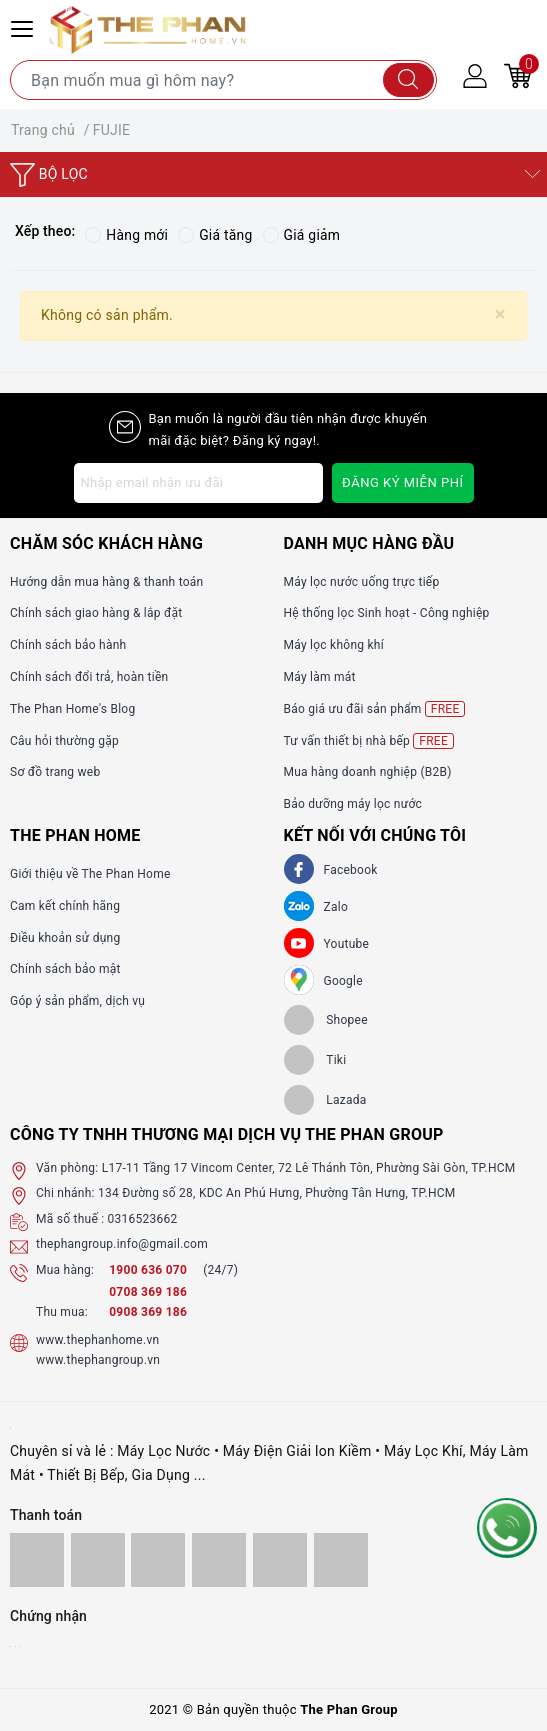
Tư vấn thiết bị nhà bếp (369, 741)
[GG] (299, 980)
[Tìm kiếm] (408, 80)
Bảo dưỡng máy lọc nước (353, 804)
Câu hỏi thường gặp (64, 741)
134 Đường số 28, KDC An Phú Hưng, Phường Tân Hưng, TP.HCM (277, 1194)
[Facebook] (299, 869)
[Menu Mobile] (25, 26)
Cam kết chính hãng (65, 906)
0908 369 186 (148, 1313)
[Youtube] (299, 943)
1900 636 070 (149, 1270)
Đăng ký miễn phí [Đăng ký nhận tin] (402, 482)
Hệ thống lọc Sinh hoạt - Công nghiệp (387, 614)
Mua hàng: (65, 1270)
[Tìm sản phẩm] (223, 80)
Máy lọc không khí (334, 645)
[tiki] (315, 1060)
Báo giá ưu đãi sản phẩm (375, 709)
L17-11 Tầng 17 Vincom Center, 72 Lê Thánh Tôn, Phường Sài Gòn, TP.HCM (309, 1168)
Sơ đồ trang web (55, 773)
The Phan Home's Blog (72, 709)
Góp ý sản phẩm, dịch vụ (77, 1001)
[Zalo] (299, 906)
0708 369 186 (148, 1292)
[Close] (500, 314)
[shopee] (326, 1020)
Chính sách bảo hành (68, 645)
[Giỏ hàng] (518, 75)
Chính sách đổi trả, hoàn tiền (89, 677)
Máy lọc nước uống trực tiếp (362, 582)
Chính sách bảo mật (65, 970)
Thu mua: (62, 1313)
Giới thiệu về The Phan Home (90, 874)
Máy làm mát (320, 677)
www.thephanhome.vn (97, 1340)
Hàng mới (126, 235)
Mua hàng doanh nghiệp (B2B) (368, 773)
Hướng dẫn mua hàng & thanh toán (106, 582)
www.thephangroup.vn (98, 1360)
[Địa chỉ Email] (199, 483)
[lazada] (325, 1100)
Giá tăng (216, 235)
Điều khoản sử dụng (65, 938)
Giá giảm (303, 235)
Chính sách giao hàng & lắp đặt (96, 614)
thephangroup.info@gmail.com (122, 1244)
